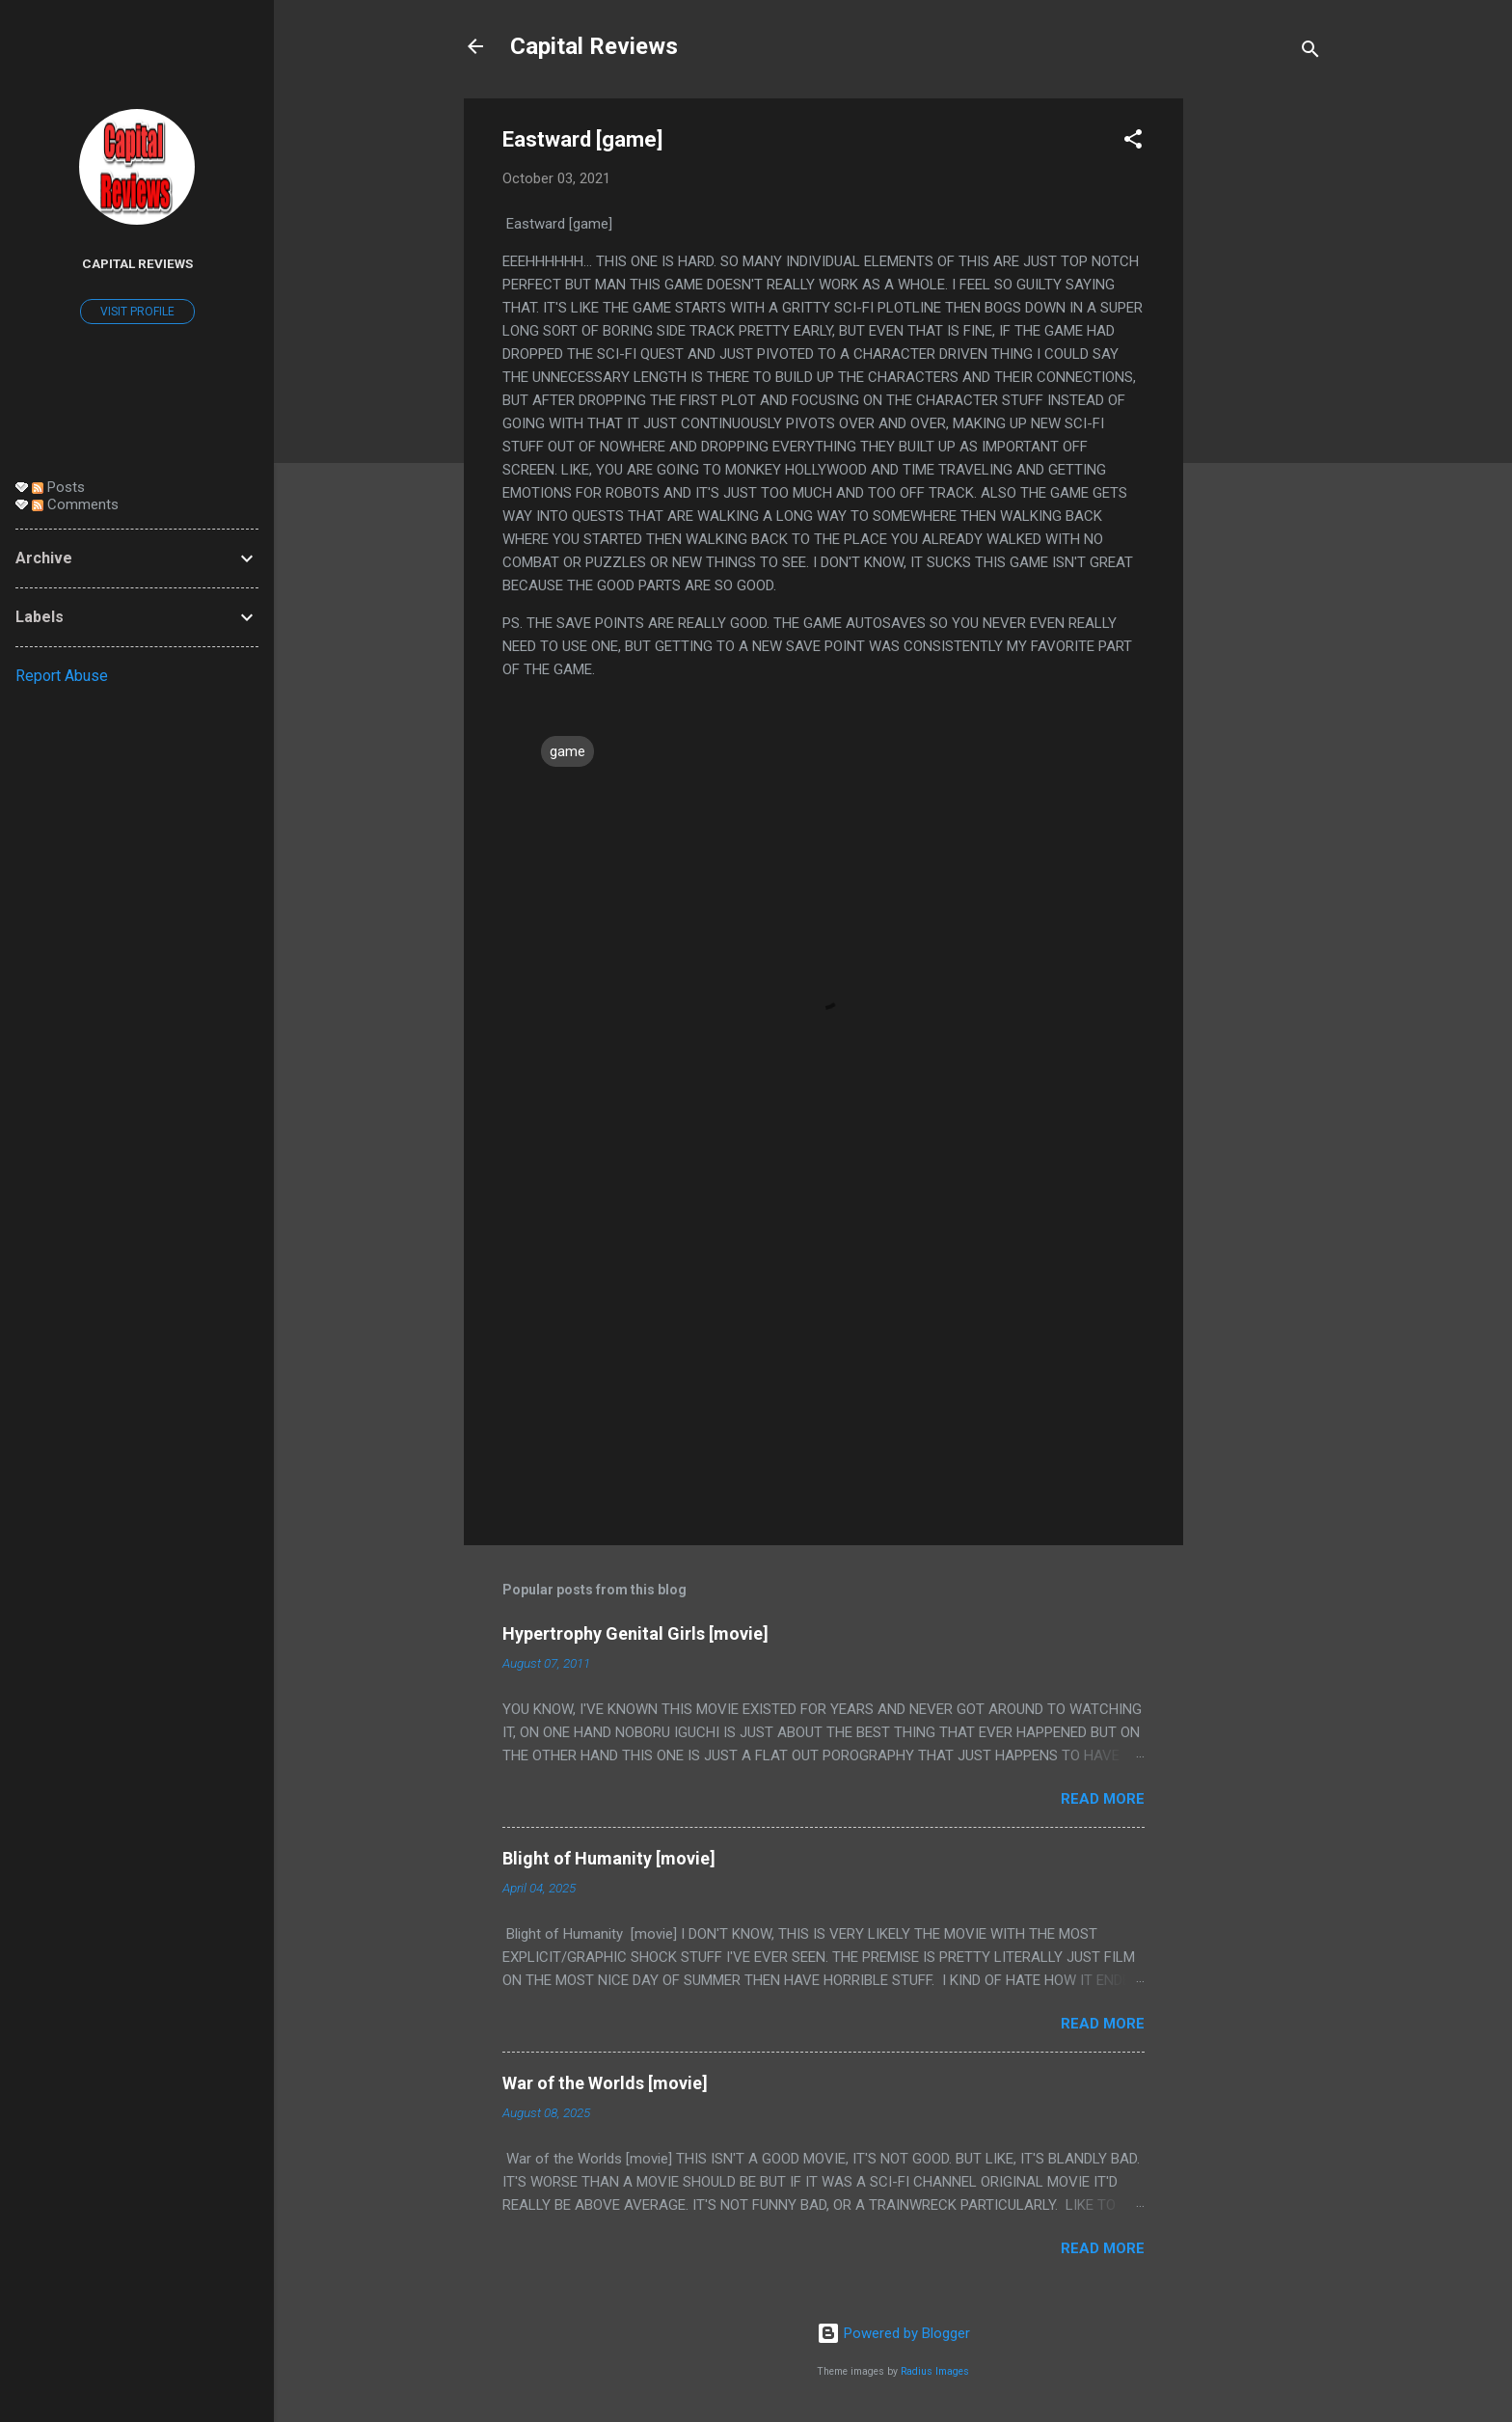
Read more (1103, 1799)
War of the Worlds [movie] (605, 2083)
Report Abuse (61, 676)
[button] (1133, 142)
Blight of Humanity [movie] (609, 1858)
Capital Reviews (594, 46)
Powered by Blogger (893, 2333)
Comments (75, 504)
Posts (58, 487)
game (567, 751)
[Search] (1310, 52)
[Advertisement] (1260, 387)
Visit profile (137, 311)
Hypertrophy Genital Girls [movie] (635, 1633)
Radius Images (935, 2371)
